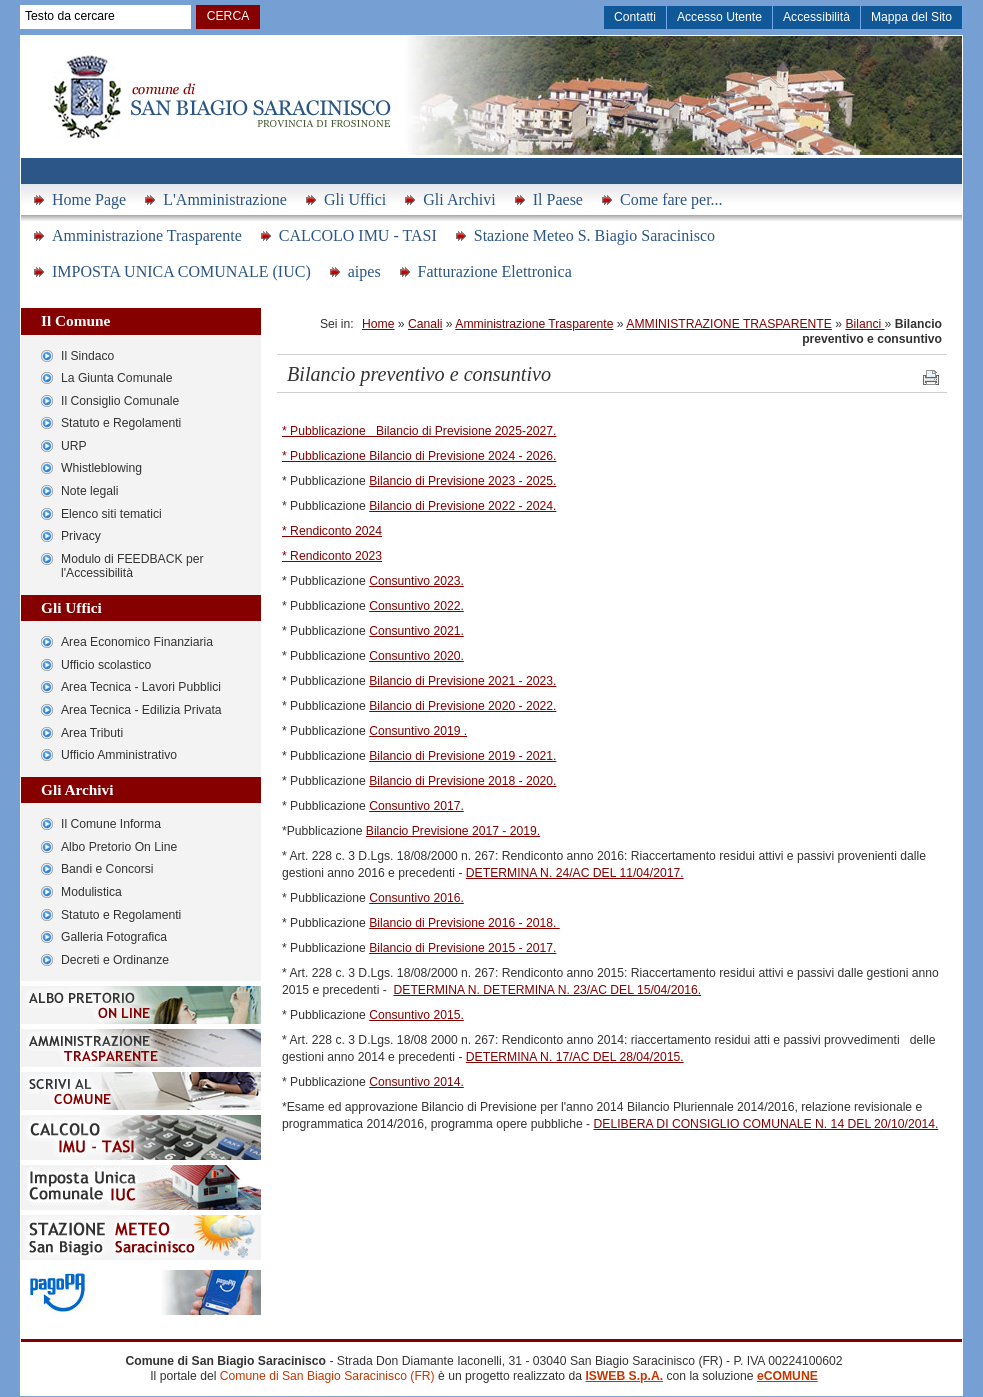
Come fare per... (671, 199)
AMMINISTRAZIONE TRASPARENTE (729, 324)
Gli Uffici (355, 199)
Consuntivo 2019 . (418, 731)
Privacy (81, 536)
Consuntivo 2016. (416, 898)
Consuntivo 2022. (416, 606)
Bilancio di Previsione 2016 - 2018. (464, 923)
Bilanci (864, 324)
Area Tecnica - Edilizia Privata (141, 710)
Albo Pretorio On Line (119, 847)
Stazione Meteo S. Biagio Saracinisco (594, 235)
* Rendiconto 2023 (332, 556)
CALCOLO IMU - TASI (358, 235)
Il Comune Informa (111, 824)
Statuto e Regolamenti (121, 423)
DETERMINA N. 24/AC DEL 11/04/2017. (575, 873)
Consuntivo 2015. (416, 1015)
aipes (364, 271)
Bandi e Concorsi (107, 869)
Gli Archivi (459, 199)
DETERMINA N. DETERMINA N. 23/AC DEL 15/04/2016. (548, 990)
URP (74, 446)
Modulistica (91, 892)
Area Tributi (92, 733)
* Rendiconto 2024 (332, 531)
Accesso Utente (719, 17)
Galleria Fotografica (114, 937)
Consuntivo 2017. (416, 806)
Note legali (89, 491)
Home (378, 324)
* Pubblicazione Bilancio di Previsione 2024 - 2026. (419, 456)
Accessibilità (816, 17)
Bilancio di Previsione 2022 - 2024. (462, 506)
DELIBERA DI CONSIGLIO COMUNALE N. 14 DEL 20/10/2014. (766, 1124)
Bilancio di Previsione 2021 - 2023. (462, 681)
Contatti (635, 17)
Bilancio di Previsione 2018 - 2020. (462, 781)
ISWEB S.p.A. (624, 1376)
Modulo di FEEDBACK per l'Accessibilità (132, 566)
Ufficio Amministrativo (119, 755)
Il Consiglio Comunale (120, 401)
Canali (425, 324)
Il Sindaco (87, 356)
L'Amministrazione (225, 199)
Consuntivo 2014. (416, 1082)
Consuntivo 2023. (416, 581)
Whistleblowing (101, 468)
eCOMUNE (787, 1376)
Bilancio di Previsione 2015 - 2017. (462, 948)
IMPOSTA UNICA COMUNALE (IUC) (181, 271)
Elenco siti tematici (111, 514)
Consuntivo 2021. (416, 631)
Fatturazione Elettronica (495, 271)
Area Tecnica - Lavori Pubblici (141, 687)
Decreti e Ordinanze (115, 960)
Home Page (89, 199)
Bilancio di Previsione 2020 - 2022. (462, 706)
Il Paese (558, 199)
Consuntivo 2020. (416, 656)
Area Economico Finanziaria (137, 642)
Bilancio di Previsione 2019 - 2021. (462, 756)
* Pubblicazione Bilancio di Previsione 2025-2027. (419, 431)
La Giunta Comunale (117, 378)
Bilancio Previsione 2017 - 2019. (453, 831)
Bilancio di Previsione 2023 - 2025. (462, 481)
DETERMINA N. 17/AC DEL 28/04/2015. (575, 1057)
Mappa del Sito (911, 17)
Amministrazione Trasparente (147, 235)
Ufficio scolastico (106, 665)
